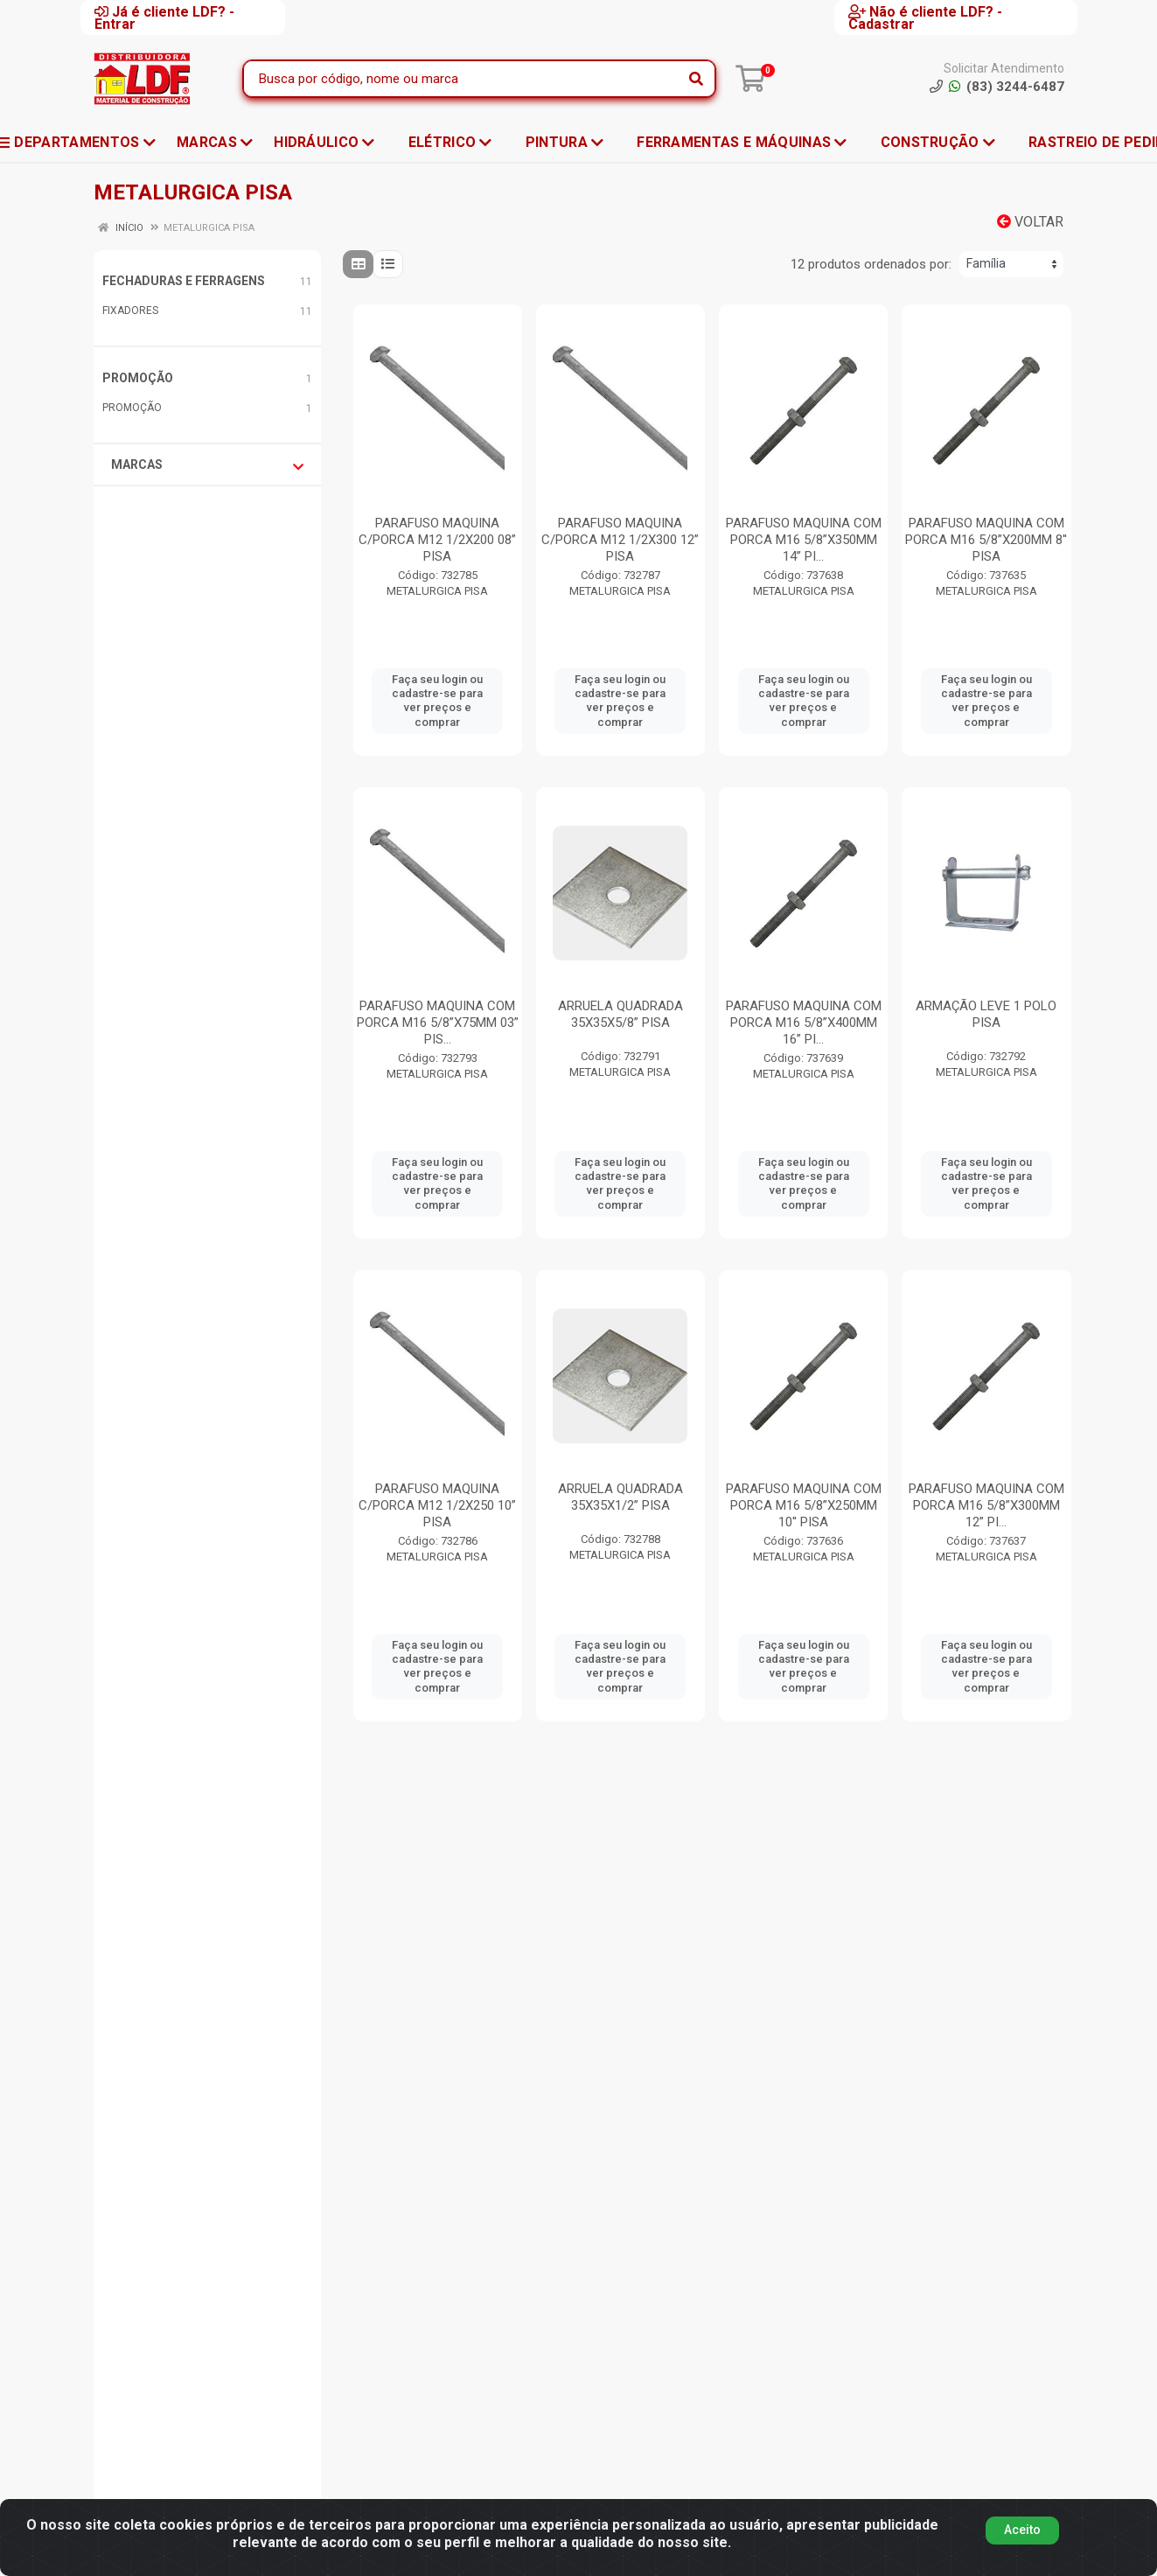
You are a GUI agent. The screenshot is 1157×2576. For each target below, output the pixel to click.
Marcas (207, 465)
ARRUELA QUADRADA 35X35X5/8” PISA (620, 1014)
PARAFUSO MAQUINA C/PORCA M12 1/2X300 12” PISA (620, 539)
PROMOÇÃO (137, 378)
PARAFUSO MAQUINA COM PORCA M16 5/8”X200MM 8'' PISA (986, 539)
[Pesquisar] (696, 78)
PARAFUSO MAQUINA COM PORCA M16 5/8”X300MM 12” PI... (986, 1505)
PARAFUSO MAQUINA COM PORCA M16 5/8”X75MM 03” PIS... (438, 1022)
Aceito (1022, 2530)
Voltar (1030, 221)
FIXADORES (130, 310)
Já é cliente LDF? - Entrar (164, 17)
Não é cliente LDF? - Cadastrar (925, 17)
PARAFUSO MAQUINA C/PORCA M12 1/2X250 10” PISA (437, 1505)
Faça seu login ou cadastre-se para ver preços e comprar (437, 701)
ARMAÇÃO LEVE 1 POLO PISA (986, 1014)
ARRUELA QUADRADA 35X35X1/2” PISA (620, 1497)
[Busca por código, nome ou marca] (462, 78)
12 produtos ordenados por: (871, 264)
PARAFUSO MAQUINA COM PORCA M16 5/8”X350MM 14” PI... (804, 539)
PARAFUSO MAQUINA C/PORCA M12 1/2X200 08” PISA (437, 539)
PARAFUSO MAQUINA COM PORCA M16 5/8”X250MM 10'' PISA (804, 1505)
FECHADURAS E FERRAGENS (183, 281)
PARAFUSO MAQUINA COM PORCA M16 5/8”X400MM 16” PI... (804, 1022)
